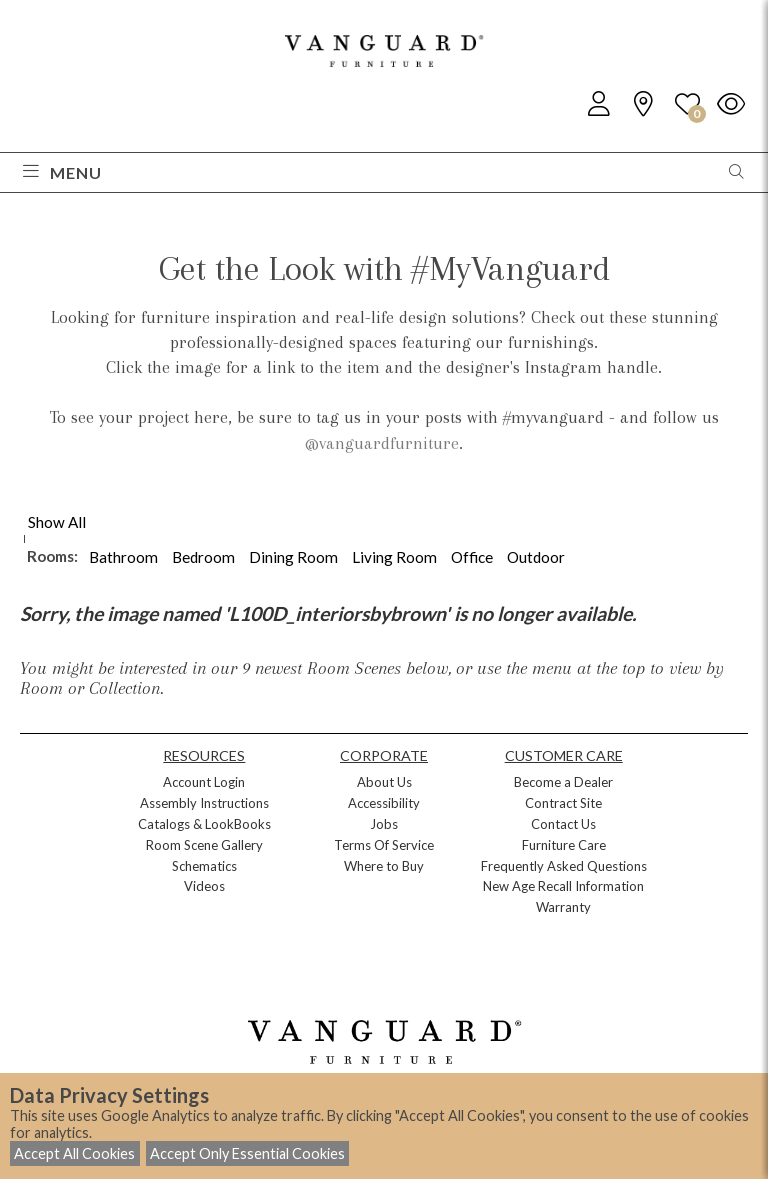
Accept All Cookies (74, 1153)
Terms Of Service (384, 845)
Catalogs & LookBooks (204, 824)
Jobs (384, 824)
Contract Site (563, 803)
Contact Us (563, 824)
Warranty (563, 907)
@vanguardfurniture (382, 443)
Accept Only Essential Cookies (247, 1153)
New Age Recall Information (563, 886)
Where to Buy (384, 866)
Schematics (204, 866)
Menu (62, 172)
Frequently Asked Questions (564, 866)
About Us (384, 782)
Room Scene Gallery (204, 845)
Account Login (204, 782)
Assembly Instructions (204, 803)
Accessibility (384, 803)
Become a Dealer (563, 782)
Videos (204, 886)
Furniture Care (564, 845)
